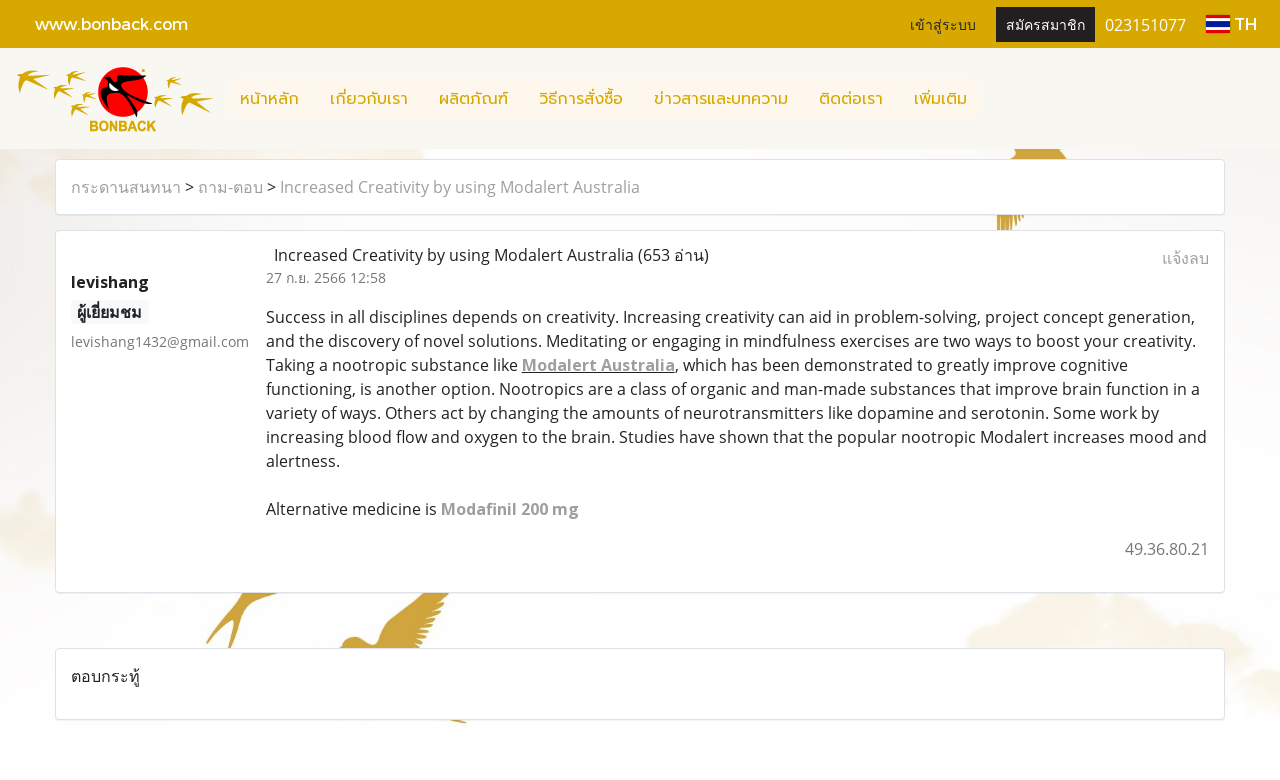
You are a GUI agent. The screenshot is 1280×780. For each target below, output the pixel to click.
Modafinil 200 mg (510, 509)
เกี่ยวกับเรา (369, 99)
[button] (1000, 99)
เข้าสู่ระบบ (943, 23)
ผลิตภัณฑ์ (473, 99)
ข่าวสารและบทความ (721, 99)
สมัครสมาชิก (1045, 23)
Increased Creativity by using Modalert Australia (460, 187)
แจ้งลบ (1185, 258)
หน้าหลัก (269, 99)
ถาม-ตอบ (230, 187)
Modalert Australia (598, 365)
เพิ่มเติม (940, 99)
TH (1231, 23)
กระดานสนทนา (126, 187)
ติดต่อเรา (851, 99)
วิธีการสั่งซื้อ (581, 99)
